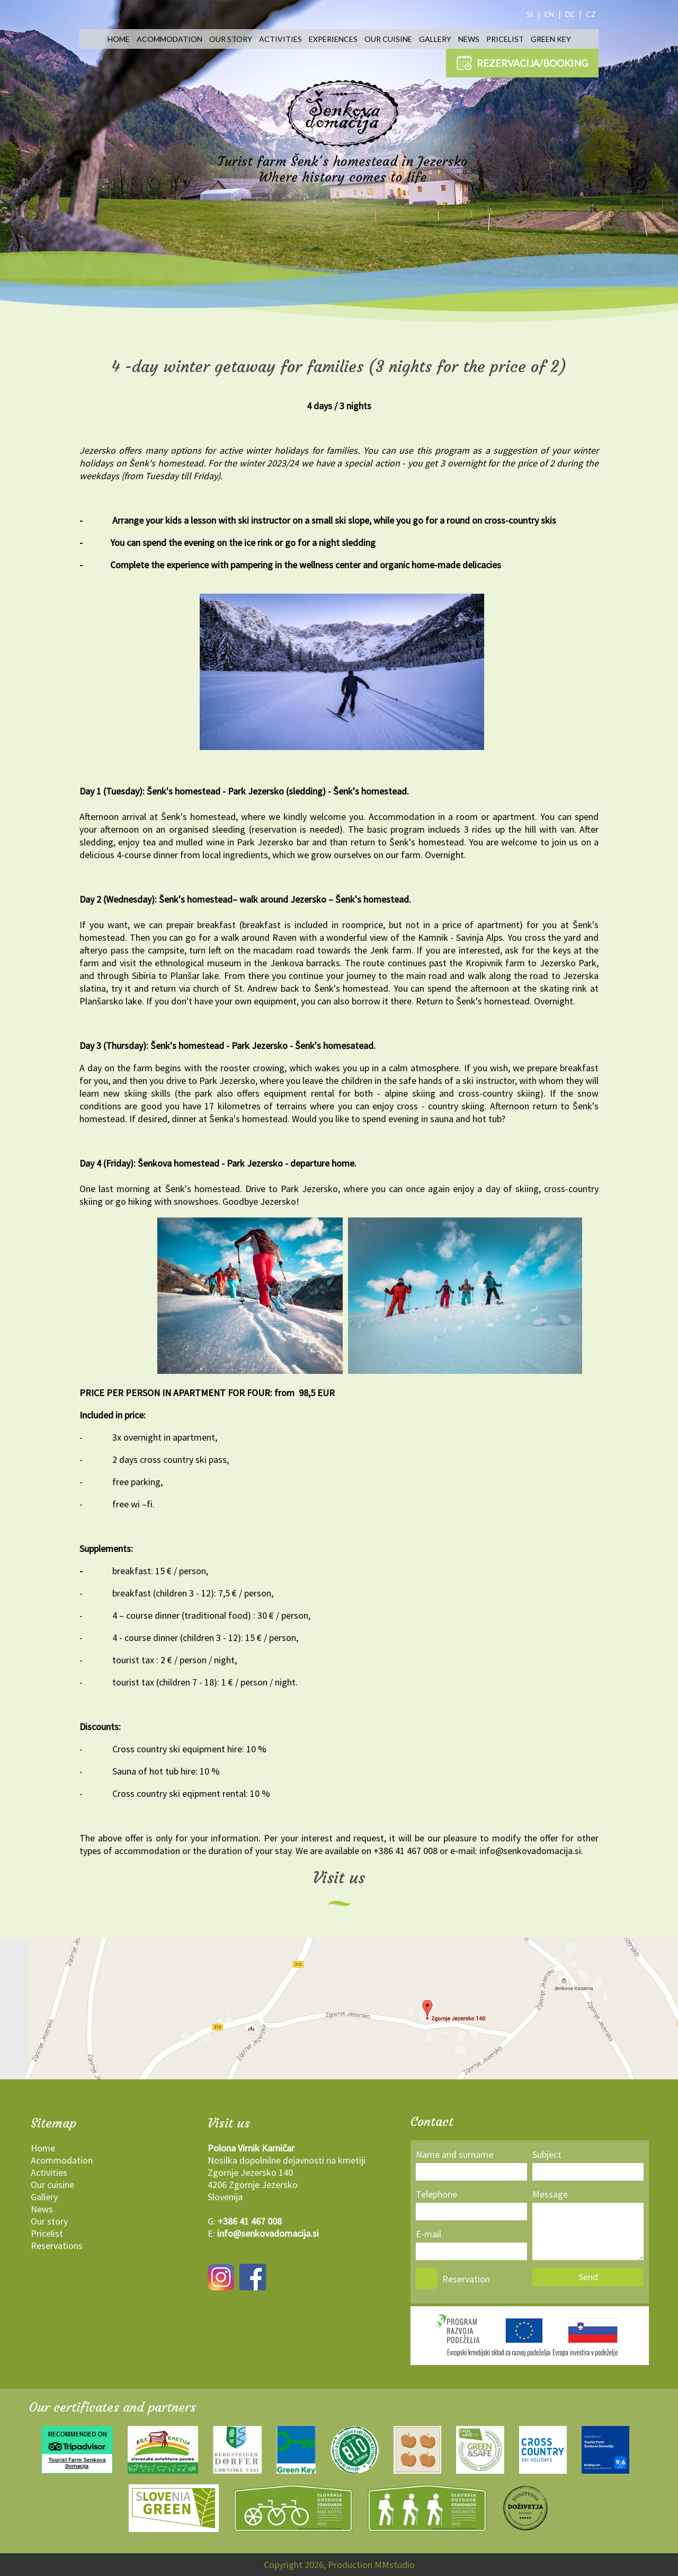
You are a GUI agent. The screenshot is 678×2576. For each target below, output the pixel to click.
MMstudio (394, 2565)
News (468, 38)
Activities (280, 38)
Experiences (333, 38)
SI (530, 14)
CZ (591, 14)
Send (588, 2277)
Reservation (466, 2279)
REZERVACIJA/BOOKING (522, 62)
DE (570, 14)
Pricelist (505, 38)
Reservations (57, 2245)
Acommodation (169, 38)
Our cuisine (388, 38)
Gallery (435, 38)
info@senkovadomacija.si (268, 2233)
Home (119, 38)
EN (549, 14)
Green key (551, 38)
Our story (230, 38)
